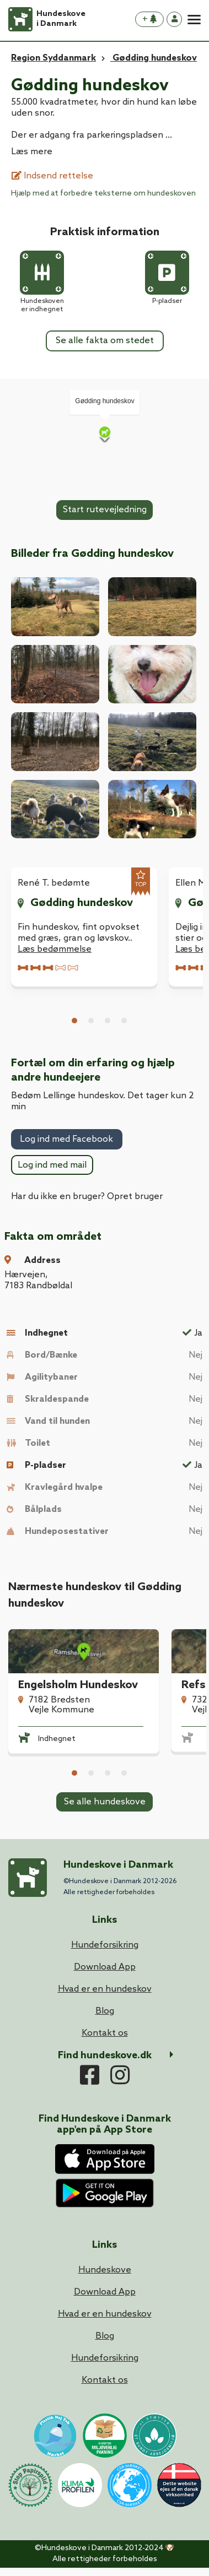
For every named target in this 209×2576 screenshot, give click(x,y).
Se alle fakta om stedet (105, 340)
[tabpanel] (84, 927)
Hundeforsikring (104, 2358)
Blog (104, 2336)
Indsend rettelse (52, 176)
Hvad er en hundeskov (105, 2314)
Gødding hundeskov (81, 903)
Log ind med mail (52, 1165)
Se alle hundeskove (105, 1802)
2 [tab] (91, 1020)
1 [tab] (74, 1020)
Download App (105, 2292)
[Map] (104, 434)
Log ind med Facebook (66, 1139)
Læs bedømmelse (55, 949)
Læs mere (31, 152)
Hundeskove (104, 2270)
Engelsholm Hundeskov (78, 1685)
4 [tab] (124, 1020)
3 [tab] (107, 1020)
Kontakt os (105, 2380)
